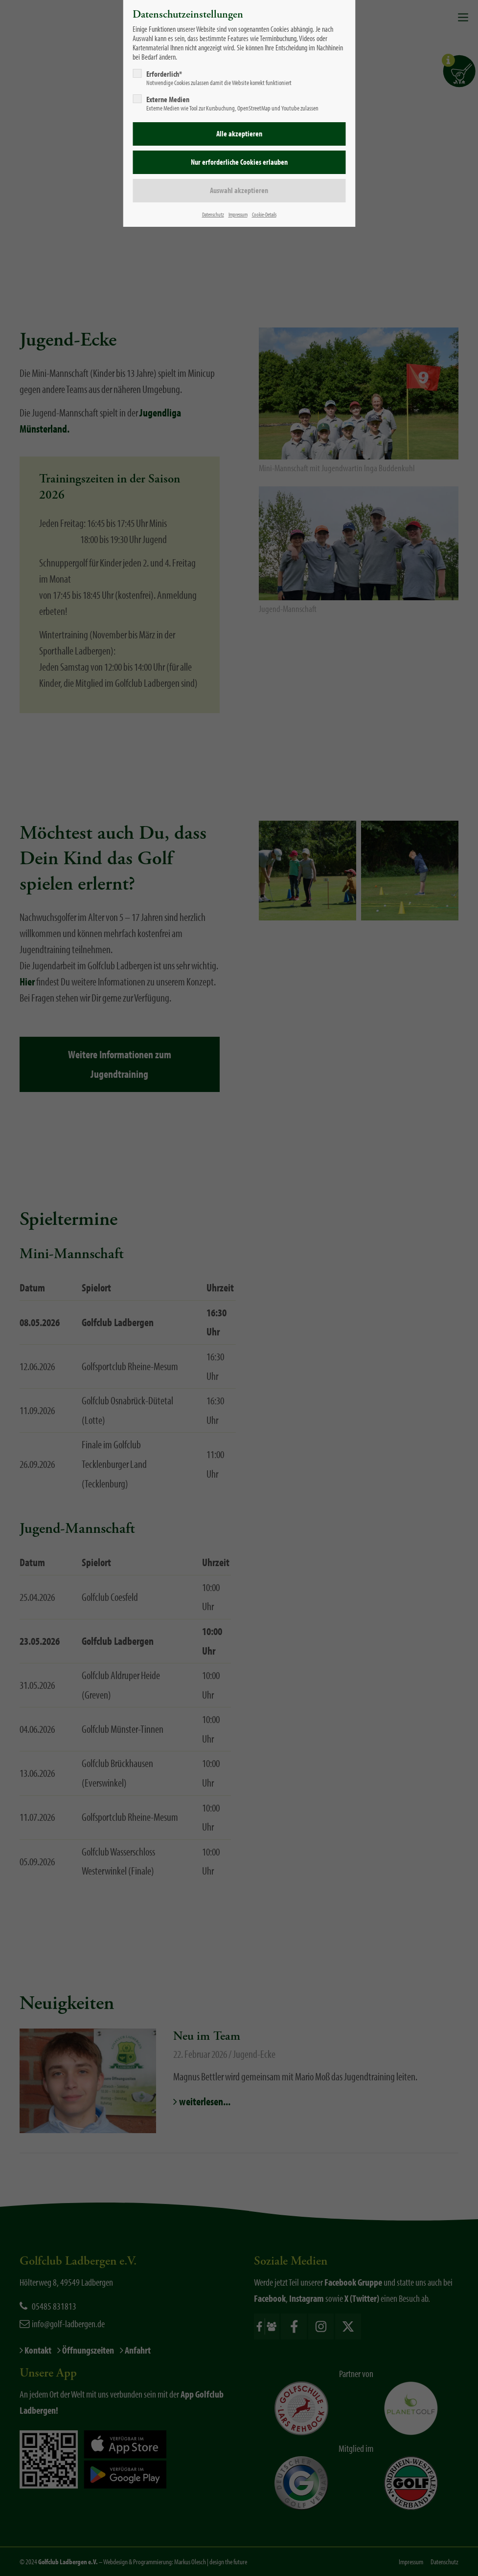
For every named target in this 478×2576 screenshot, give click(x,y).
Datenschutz (213, 214)
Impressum (238, 214)
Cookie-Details (264, 214)
